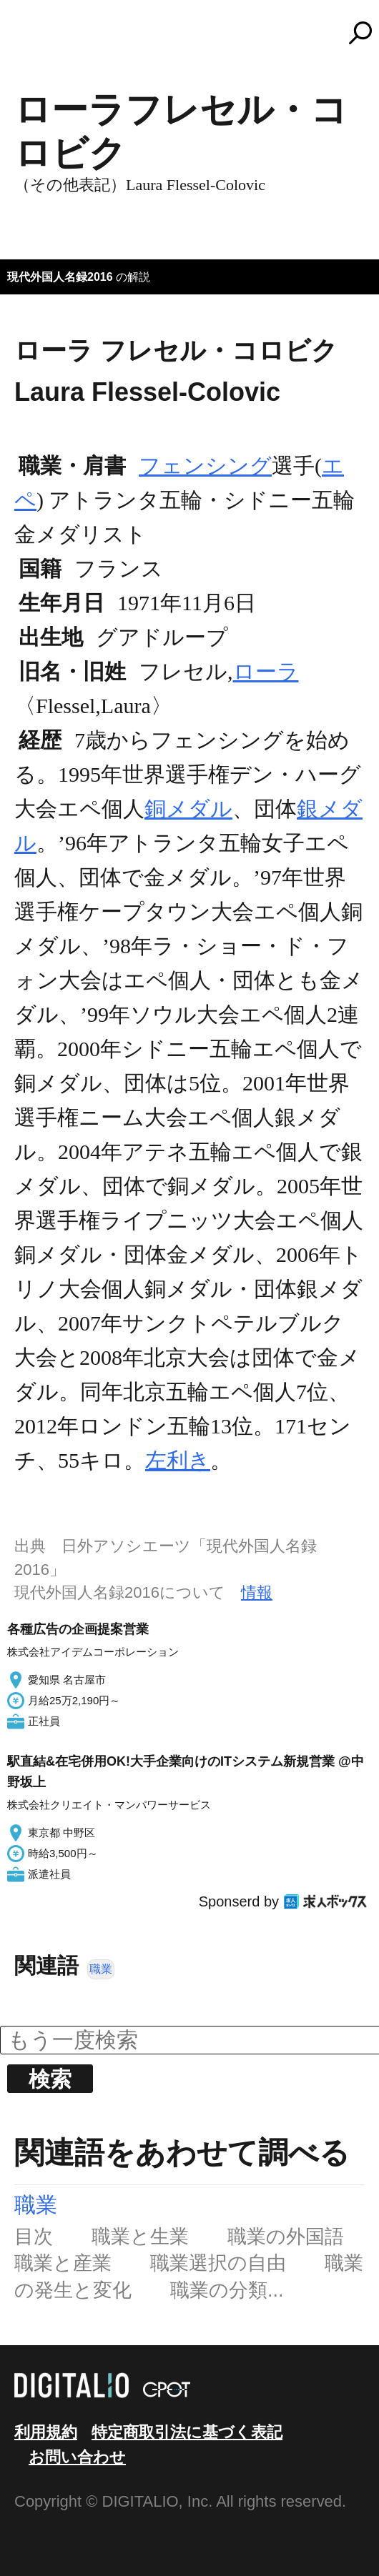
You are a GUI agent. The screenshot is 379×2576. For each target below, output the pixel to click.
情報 (256, 1592)
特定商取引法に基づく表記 (187, 2432)
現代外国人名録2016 (60, 277)
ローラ (266, 671)
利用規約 (45, 2432)
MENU (36, 39)
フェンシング (205, 465)
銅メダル (188, 808)
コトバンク (196, 33)
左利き (177, 1460)
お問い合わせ (77, 2457)
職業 (100, 1969)
